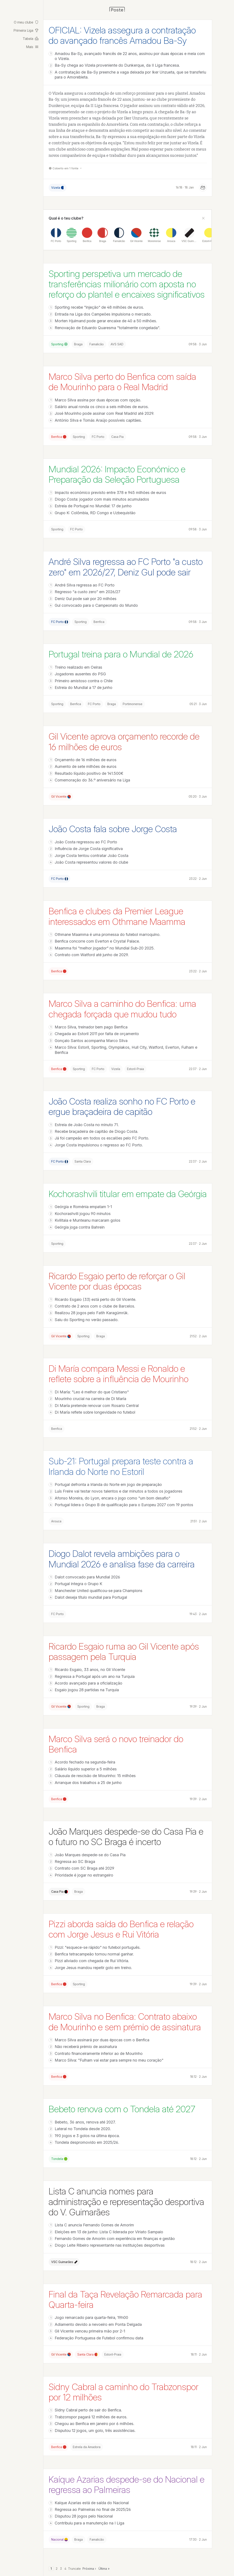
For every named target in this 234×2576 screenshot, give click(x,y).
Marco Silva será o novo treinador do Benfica (116, 1744)
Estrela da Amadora (86, 2447)
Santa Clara (83, 1161)
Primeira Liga (26, 30)
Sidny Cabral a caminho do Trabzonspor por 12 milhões (123, 2392)
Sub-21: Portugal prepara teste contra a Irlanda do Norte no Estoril (121, 1466)
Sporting (59, 344)
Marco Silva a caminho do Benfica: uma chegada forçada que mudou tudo (122, 1008)
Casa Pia (117, 437)
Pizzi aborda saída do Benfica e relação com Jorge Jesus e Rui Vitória (121, 1929)
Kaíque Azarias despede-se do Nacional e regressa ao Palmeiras (126, 2484)
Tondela (59, 2159)
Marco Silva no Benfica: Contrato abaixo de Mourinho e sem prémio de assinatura (125, 2021)
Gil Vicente (61, 796)
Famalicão (96, 344)
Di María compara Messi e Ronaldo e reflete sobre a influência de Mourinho (118, 1373)
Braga (78, 344)
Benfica (58, 437)
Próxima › (89, 2568)
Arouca (56, 1521)
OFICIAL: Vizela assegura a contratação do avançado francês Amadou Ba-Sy (122, 35)
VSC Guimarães (64, 2262)
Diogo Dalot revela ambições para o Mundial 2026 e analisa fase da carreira (122, 1558)
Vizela (57, 187)
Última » (104, 2568)
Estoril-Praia (135, 1069)
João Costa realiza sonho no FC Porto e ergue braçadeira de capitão (122, 1106)
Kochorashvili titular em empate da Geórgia (128, 1193)
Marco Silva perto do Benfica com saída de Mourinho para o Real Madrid (122, 381)
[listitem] (56, 235)
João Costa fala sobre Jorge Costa (113, 828)
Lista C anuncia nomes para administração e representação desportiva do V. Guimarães (126, 2202)
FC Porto (98, 437)
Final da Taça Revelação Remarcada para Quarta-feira (125, 2299)
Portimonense (132, 704)
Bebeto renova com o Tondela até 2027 (122, 2108)
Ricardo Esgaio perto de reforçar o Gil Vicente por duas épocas (117, 1281)
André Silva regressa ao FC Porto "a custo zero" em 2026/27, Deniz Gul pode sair (126, 566)
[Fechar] (203, 218)
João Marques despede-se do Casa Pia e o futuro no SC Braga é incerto (126, 1836)
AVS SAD (117, 344)
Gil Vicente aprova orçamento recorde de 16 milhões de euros (124, 741)
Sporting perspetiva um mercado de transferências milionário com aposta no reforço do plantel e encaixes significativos (127, 284)
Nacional (59, 2539)
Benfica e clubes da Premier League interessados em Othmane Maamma (117, 916)
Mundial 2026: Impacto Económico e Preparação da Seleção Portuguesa (117, 474)
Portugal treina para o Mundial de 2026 (121, 654)
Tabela (31, 38)
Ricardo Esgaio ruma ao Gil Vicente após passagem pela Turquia (124, 1651)
